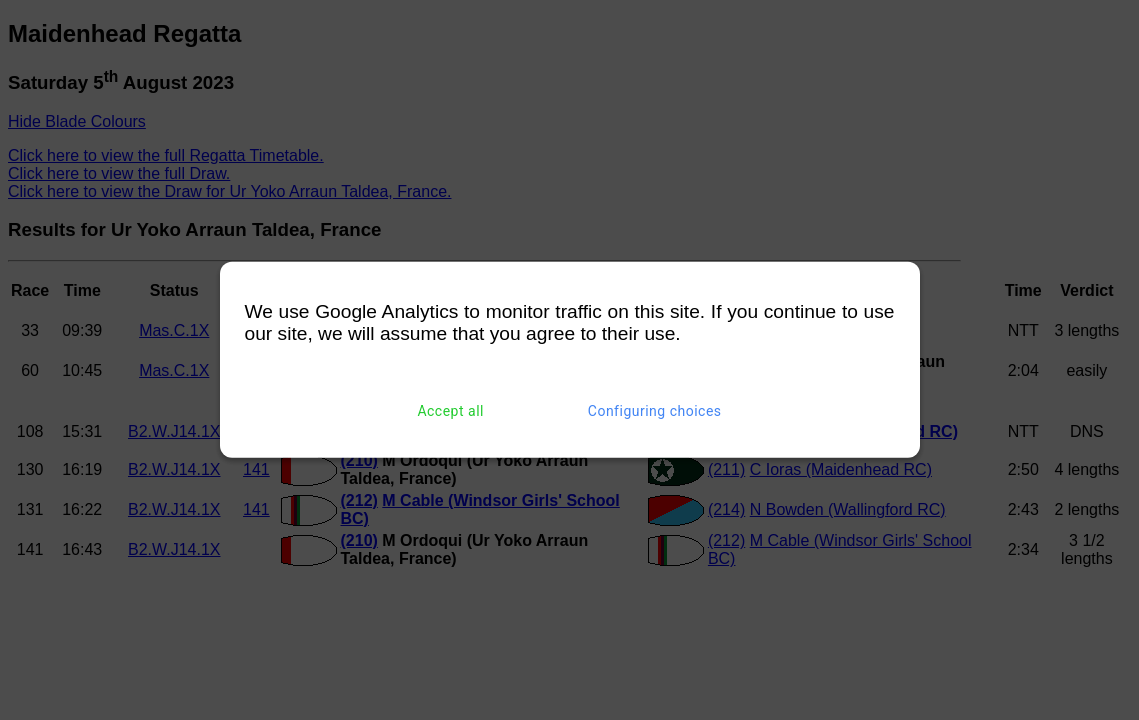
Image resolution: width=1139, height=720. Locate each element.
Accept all (450, 411)
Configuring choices (655, 411)
